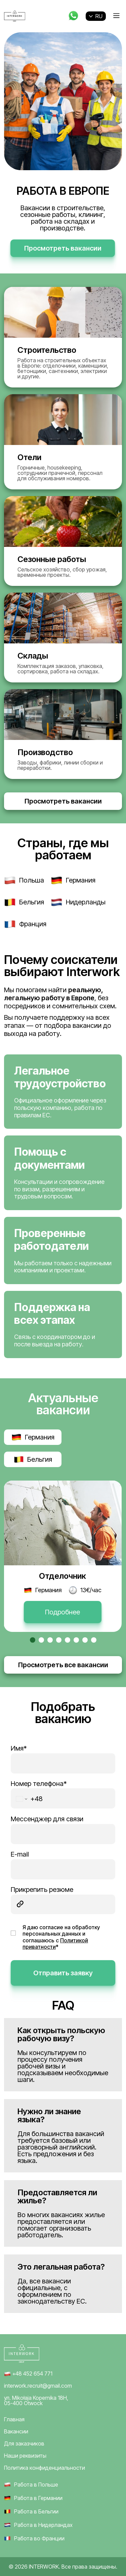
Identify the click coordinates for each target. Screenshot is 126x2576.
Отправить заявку (63, 1973)
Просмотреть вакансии (62, 248)
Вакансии (16, 2431)
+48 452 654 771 (28, 2373)
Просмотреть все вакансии (63, 1665)
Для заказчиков (24, 2443)
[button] (32, 1640)
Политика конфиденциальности (44, 2467)
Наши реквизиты (25, 2455)
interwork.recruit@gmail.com (38, 2385)
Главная (14, 2419)
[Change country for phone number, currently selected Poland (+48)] (27, 1798)
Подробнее (62, 1612)
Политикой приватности (55, 1943)
